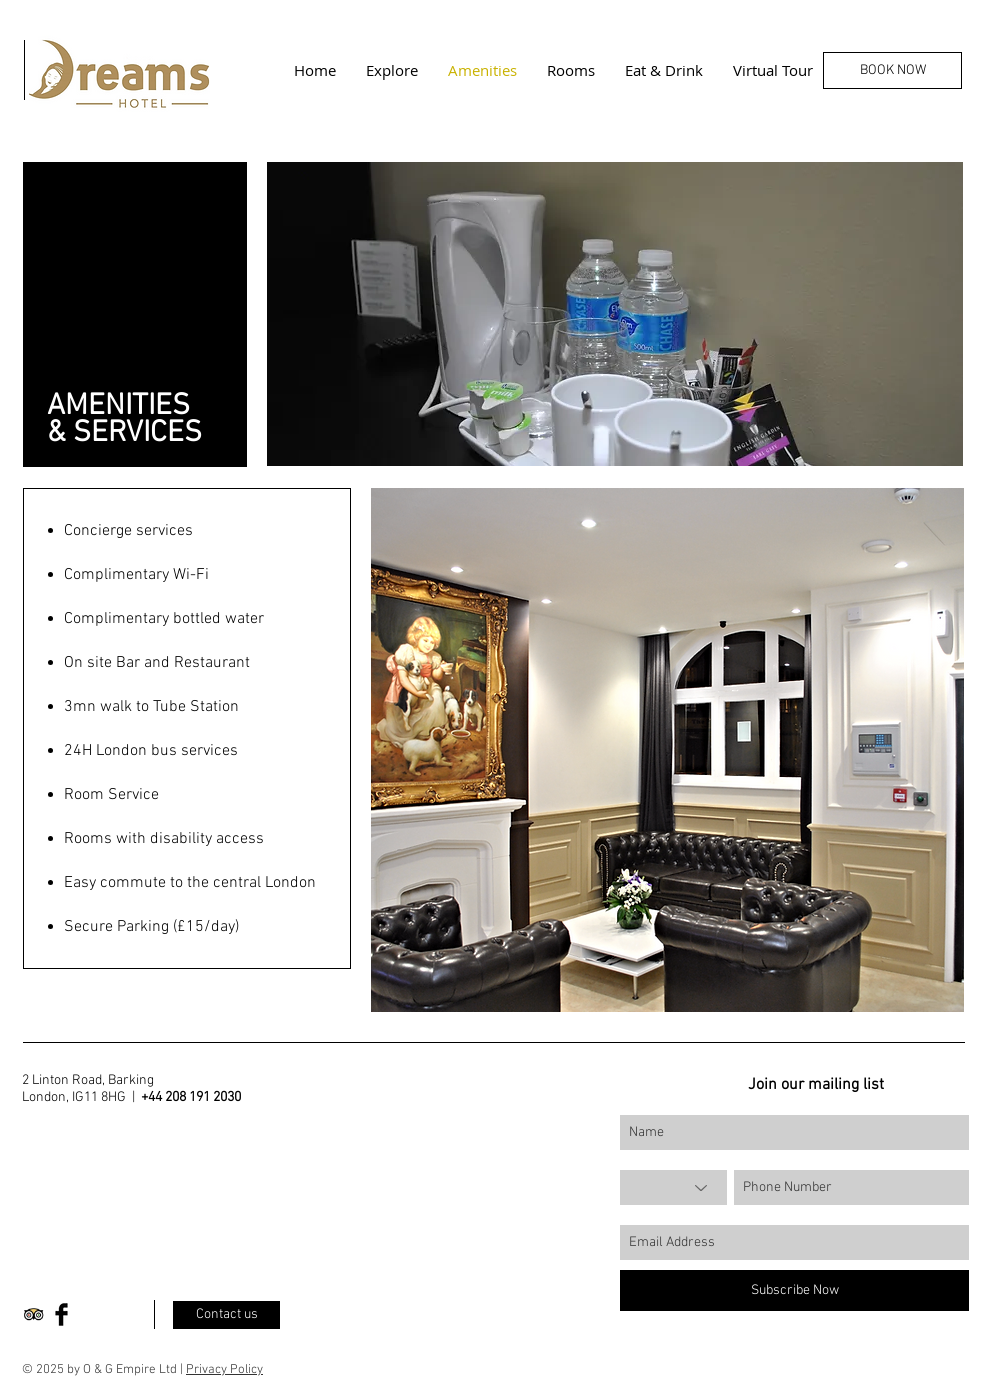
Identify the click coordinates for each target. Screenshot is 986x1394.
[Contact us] (226, 1315)
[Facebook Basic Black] (61, 1314)
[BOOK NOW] (892, 70)
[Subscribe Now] (794, 1290)
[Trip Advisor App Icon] (33, 1314)
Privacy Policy (224, 1370)
